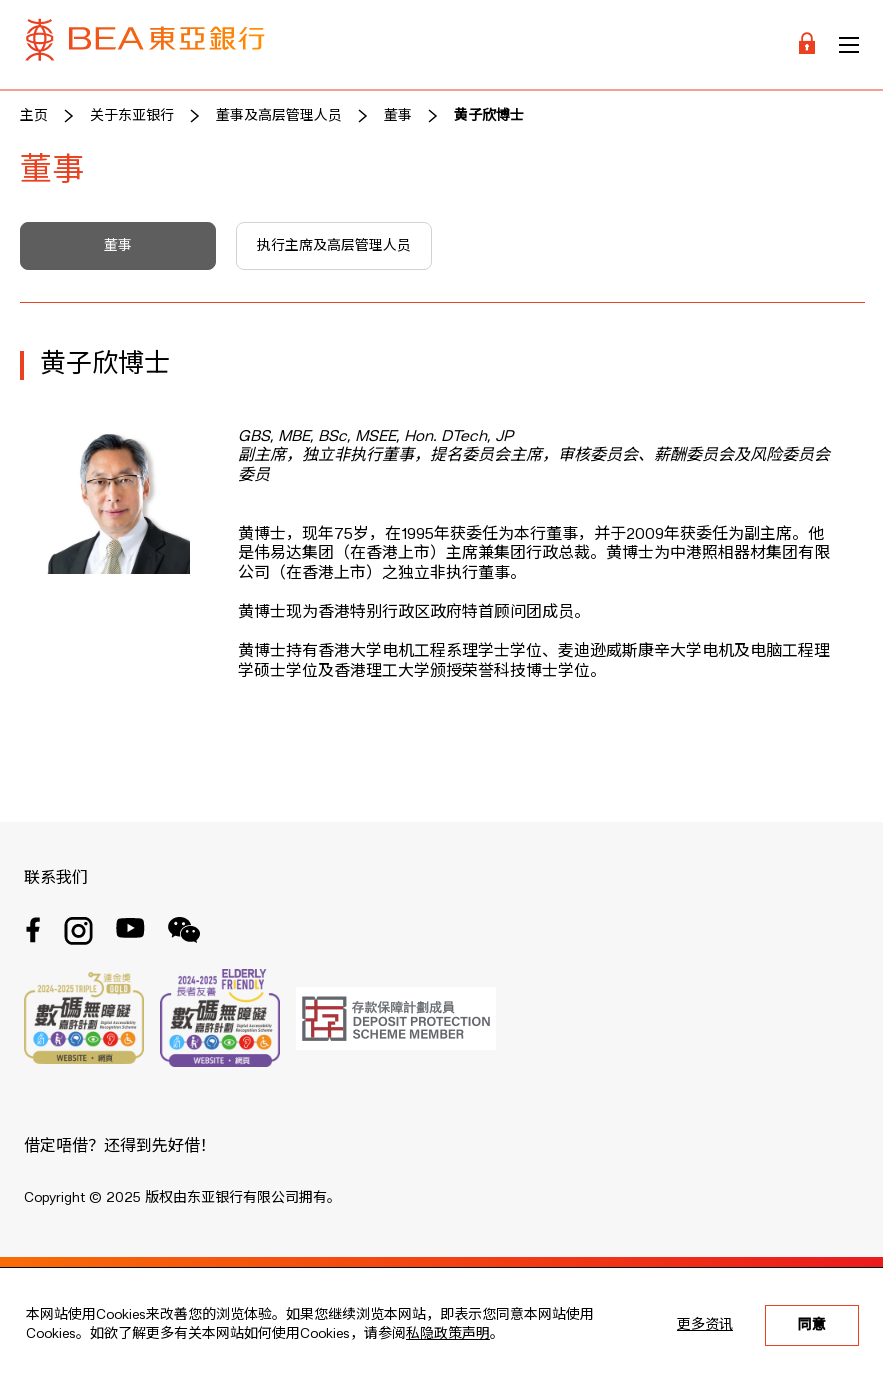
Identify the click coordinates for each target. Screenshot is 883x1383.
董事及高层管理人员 (279, 116)
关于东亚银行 (132, 116)
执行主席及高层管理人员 (334, 246)
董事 (398, 116)
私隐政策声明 (448, 1334)
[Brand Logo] (145, 44)
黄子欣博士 (489, 116)
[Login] (807, 44)
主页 (34, 116)
